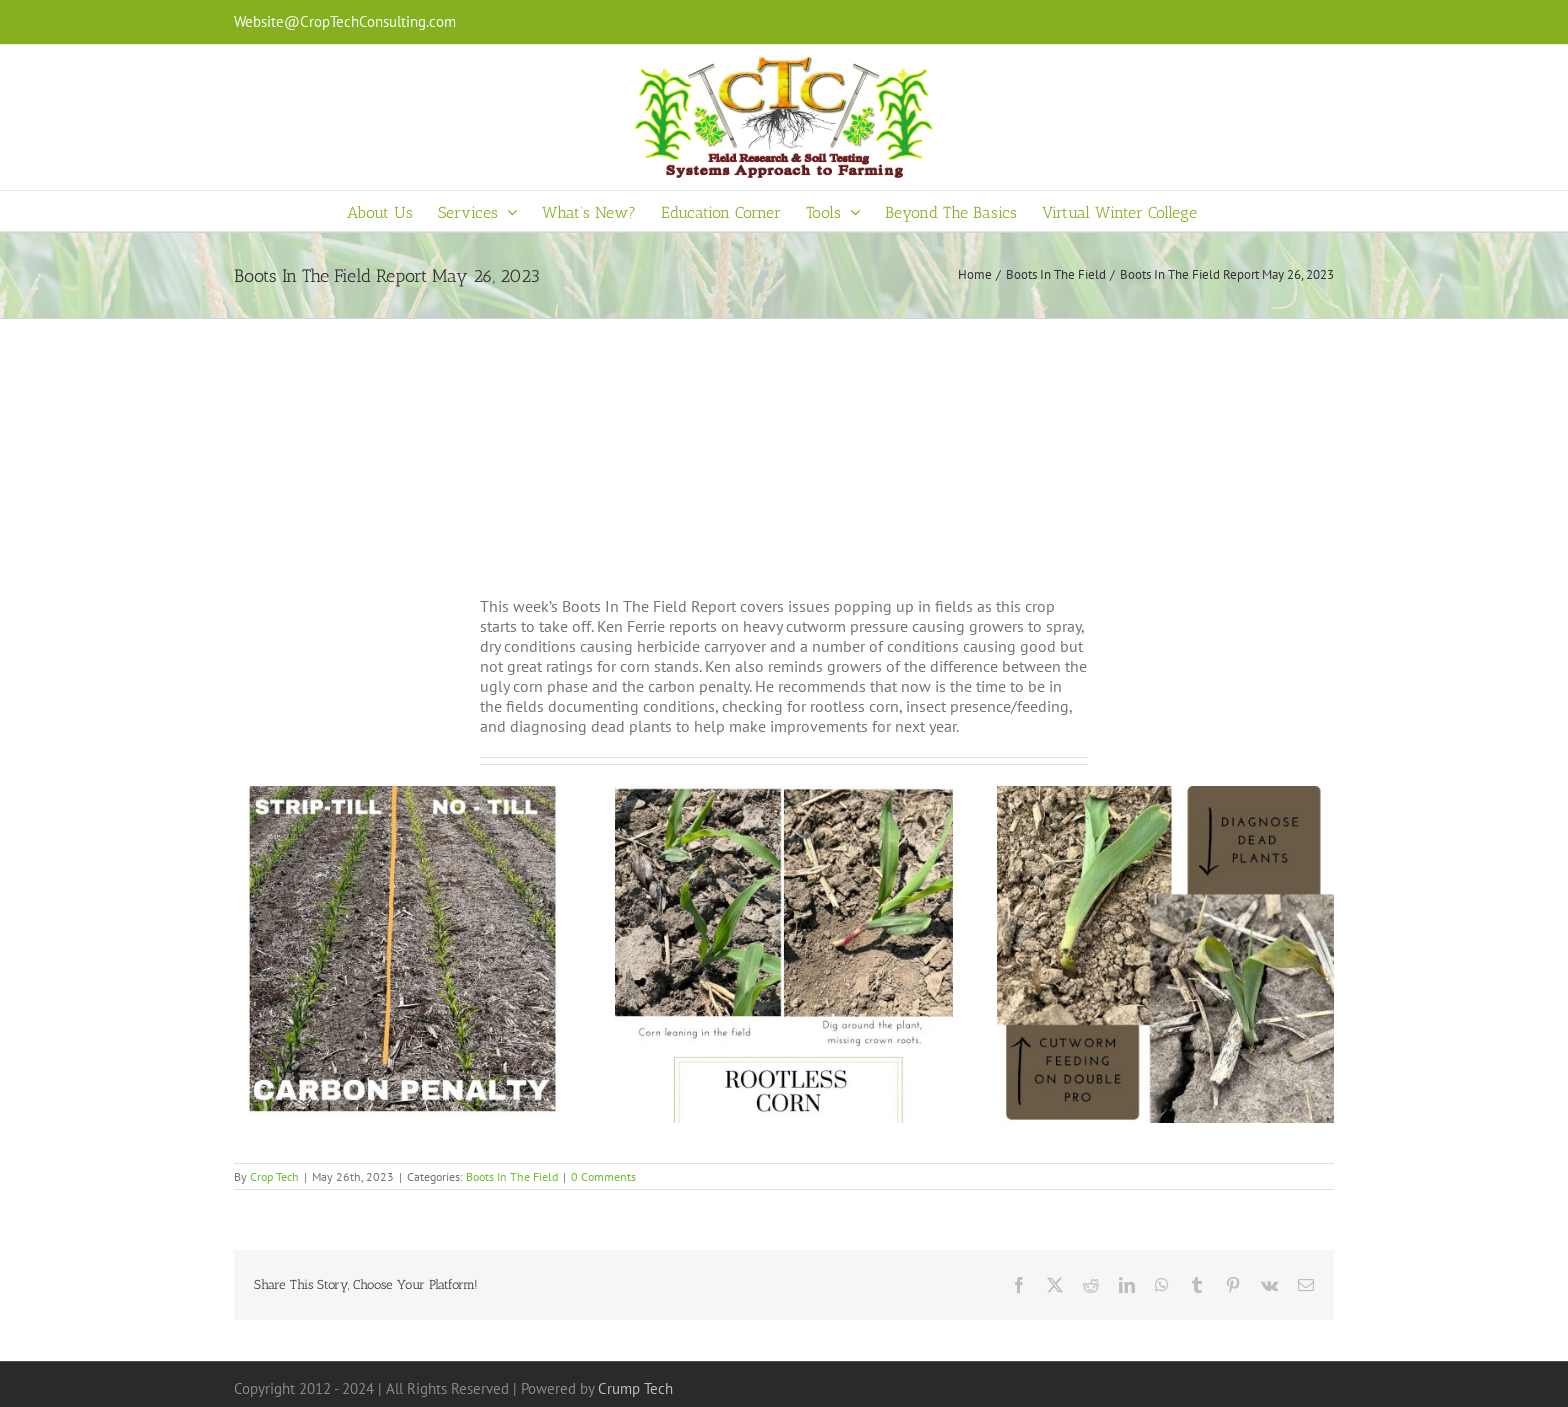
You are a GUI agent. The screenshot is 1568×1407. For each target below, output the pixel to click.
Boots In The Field (512, 1176)
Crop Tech (274, 1176)
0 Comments (603, 1176)
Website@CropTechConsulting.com (345, 21)
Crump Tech (635, 1388)
